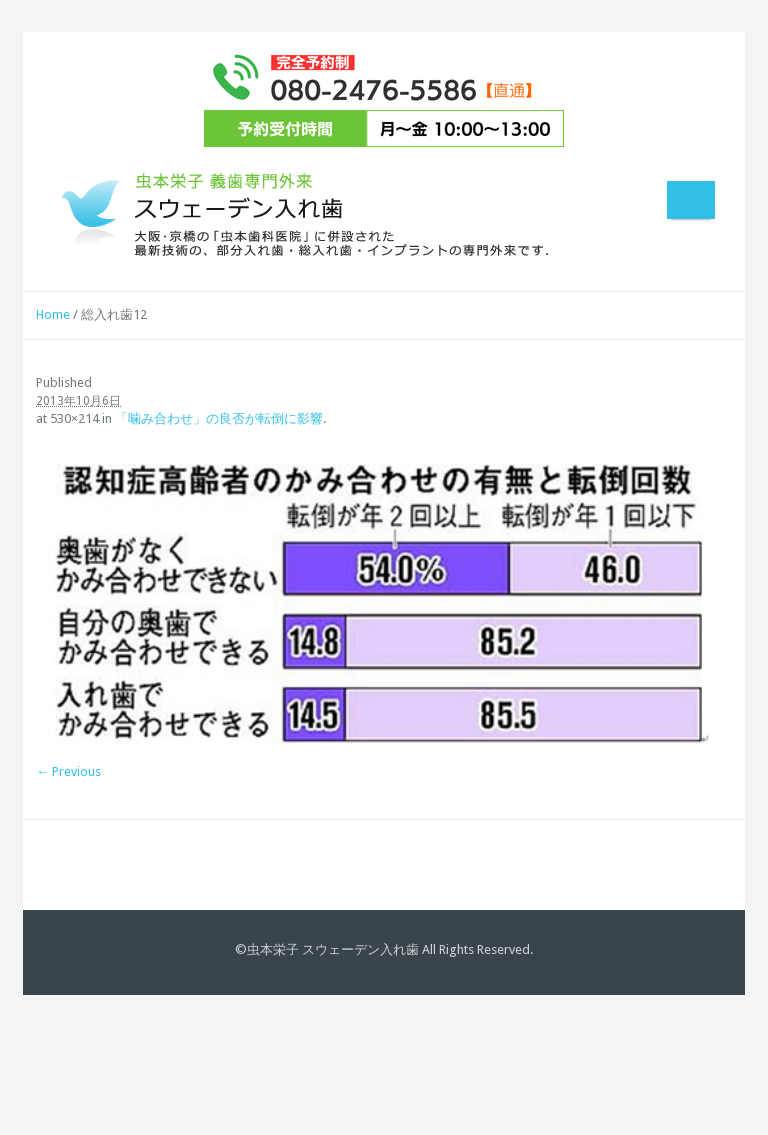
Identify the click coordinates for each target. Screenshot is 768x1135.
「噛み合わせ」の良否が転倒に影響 (219, 418)
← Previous (68, 771)
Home (53, 314)
